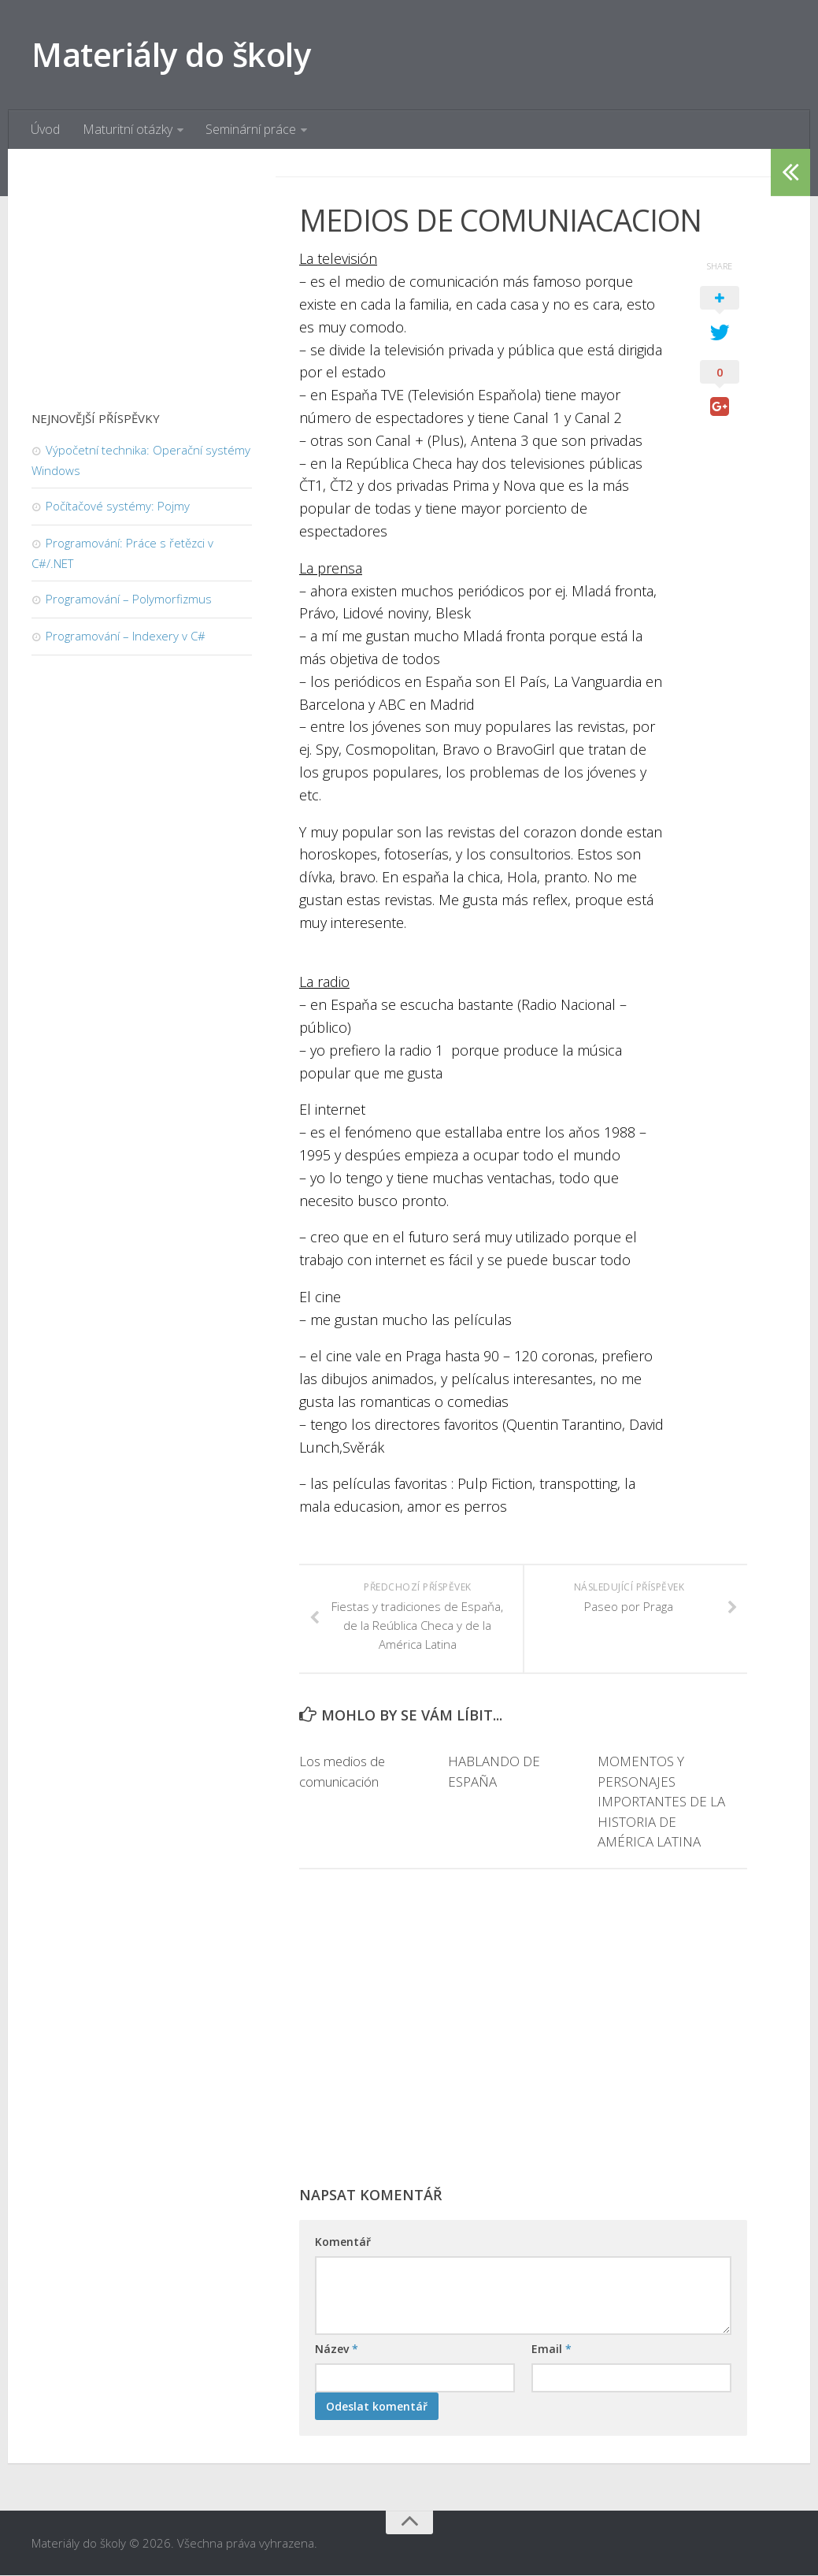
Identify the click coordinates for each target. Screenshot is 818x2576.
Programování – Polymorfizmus (129, 599)
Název (336, 2349)
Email (551, 2349)
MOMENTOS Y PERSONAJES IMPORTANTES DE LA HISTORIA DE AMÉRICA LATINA (661, 1802)
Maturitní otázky (127, 130)
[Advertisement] (523, 2036)
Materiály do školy (171, 54)
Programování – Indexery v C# (125, 636)
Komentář (343, 2242)
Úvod (45, 130)
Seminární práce (250, 130)
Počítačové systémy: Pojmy (118, 506)
